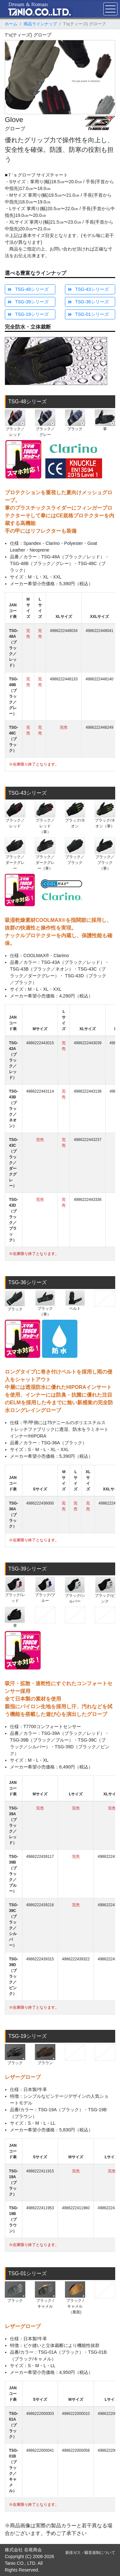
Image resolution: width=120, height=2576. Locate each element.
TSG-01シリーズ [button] (88, 314)
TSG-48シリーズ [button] (28, 289)
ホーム (11, 23)
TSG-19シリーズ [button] (28, 314)
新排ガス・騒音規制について (90, 2552)
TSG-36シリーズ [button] (88, 301)
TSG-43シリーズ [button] (88, 289)
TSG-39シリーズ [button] (28, 301)
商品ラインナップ (40, 23)
